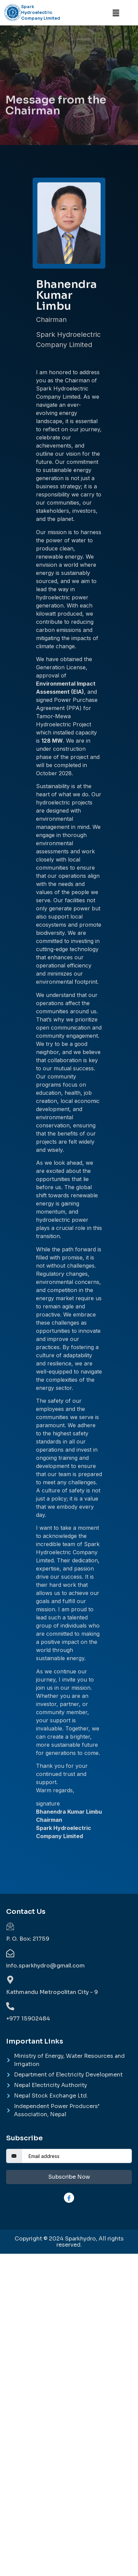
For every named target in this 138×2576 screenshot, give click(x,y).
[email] (76, 2156)
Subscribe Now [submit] (69, 2176)
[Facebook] (69, 2198)
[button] (115, 12)
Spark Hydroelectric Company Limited (40, 12)
